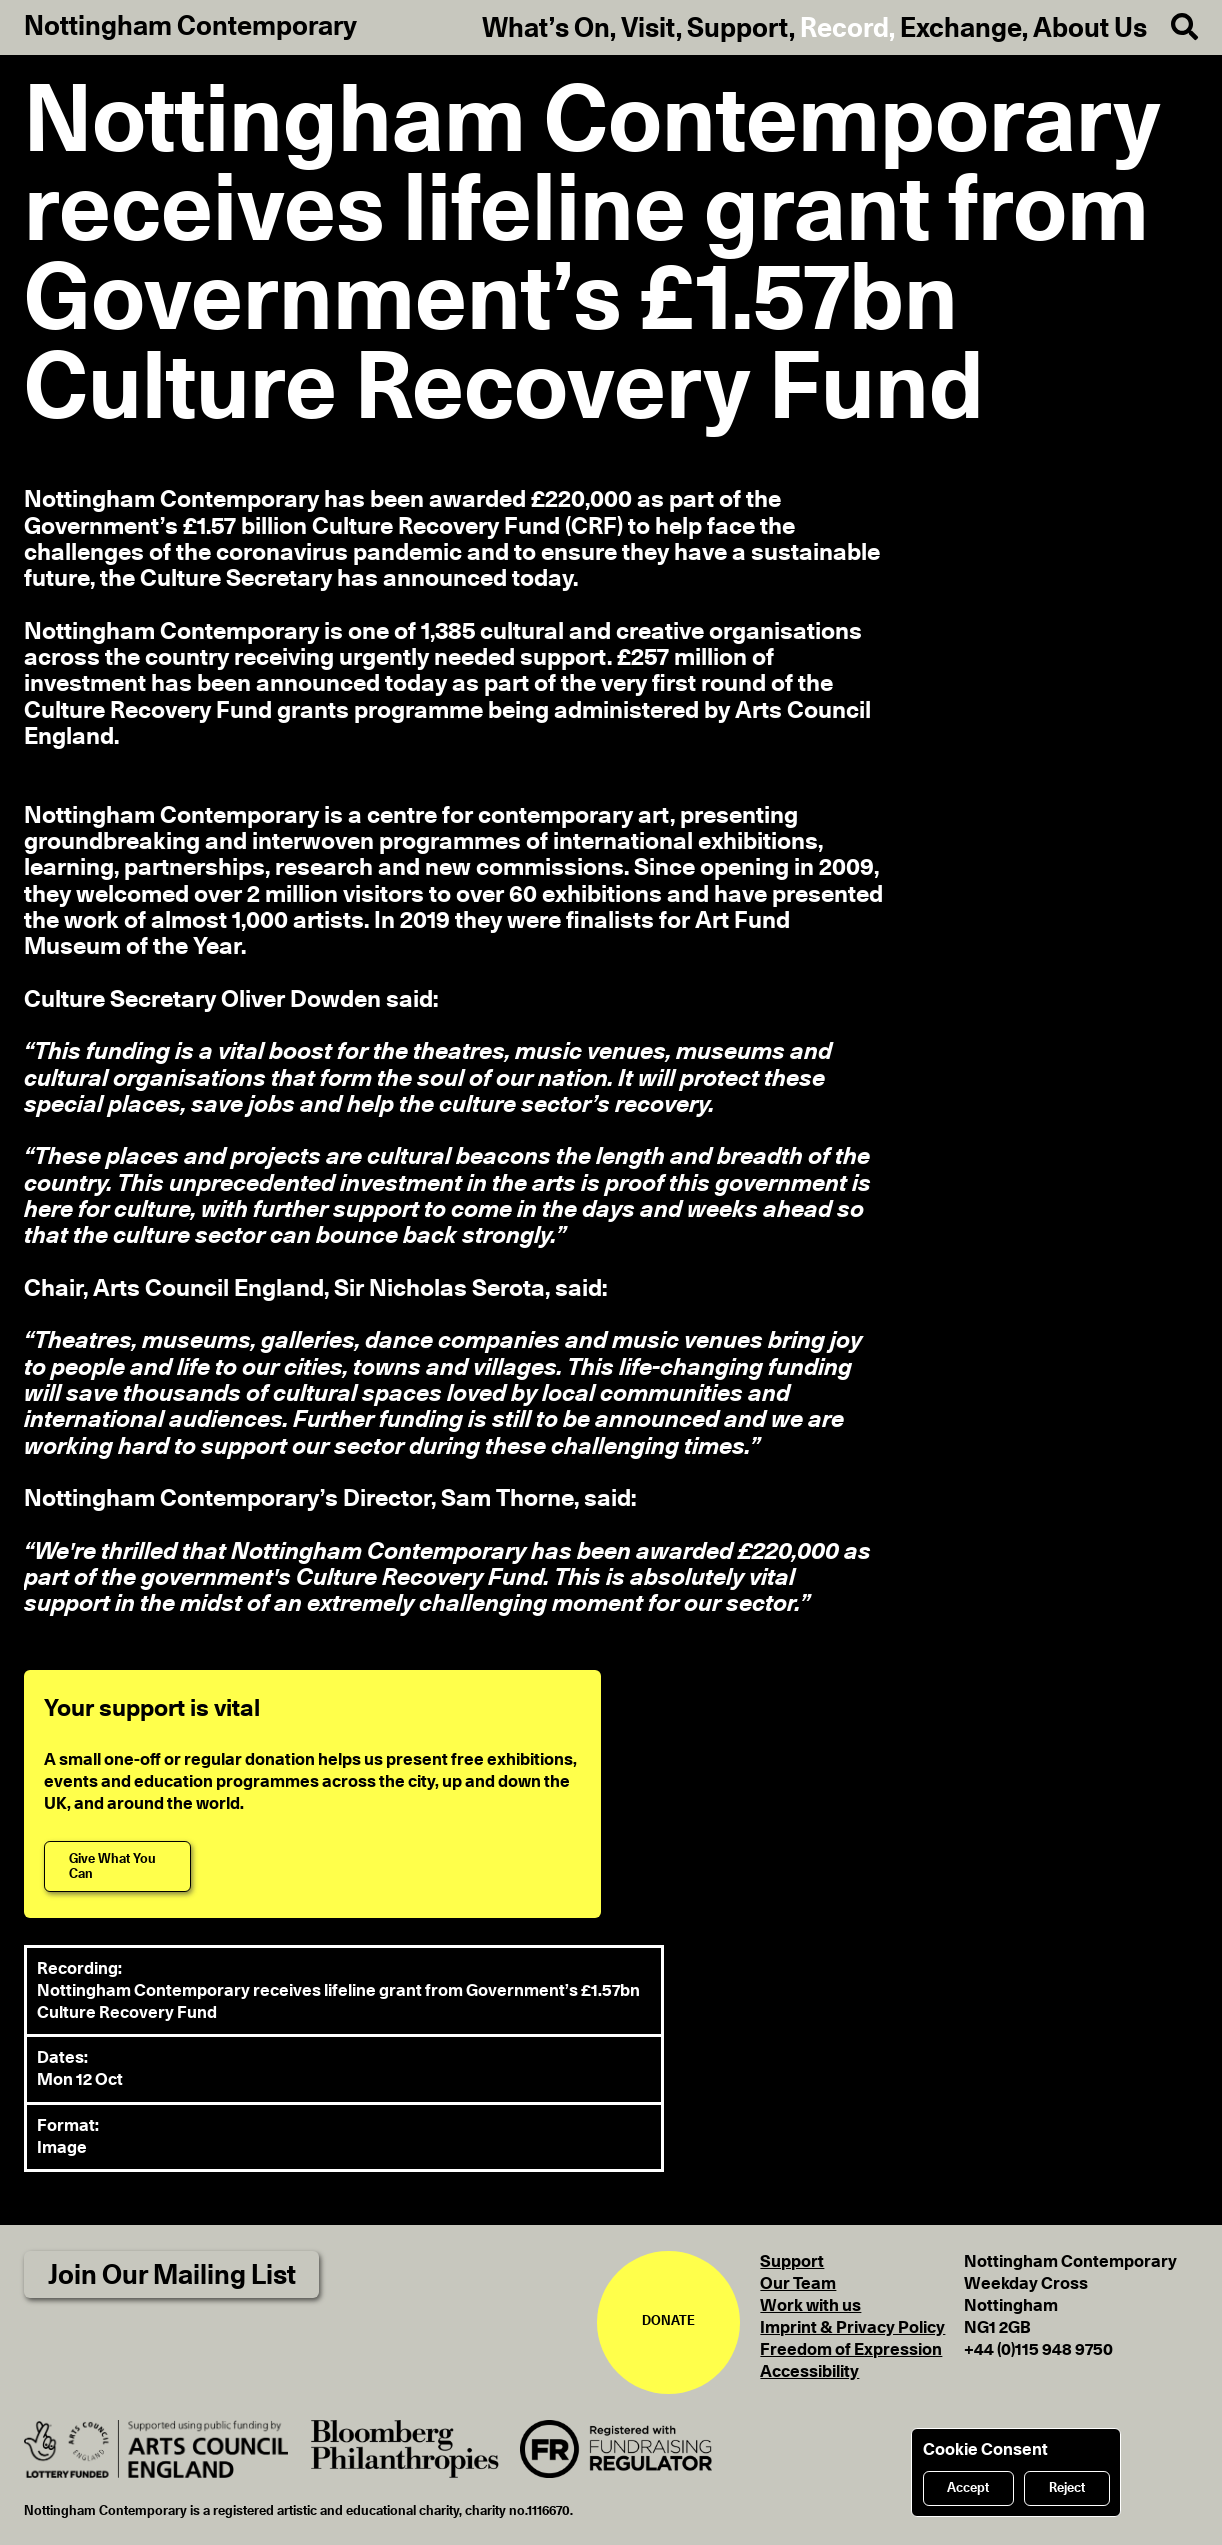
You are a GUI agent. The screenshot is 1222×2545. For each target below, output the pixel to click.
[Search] (1172, 27)
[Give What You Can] (117, 1866)
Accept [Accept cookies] (968, 2488)
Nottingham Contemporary (190, 26)
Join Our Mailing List (172, 2275)
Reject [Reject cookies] (1067, 2488)
